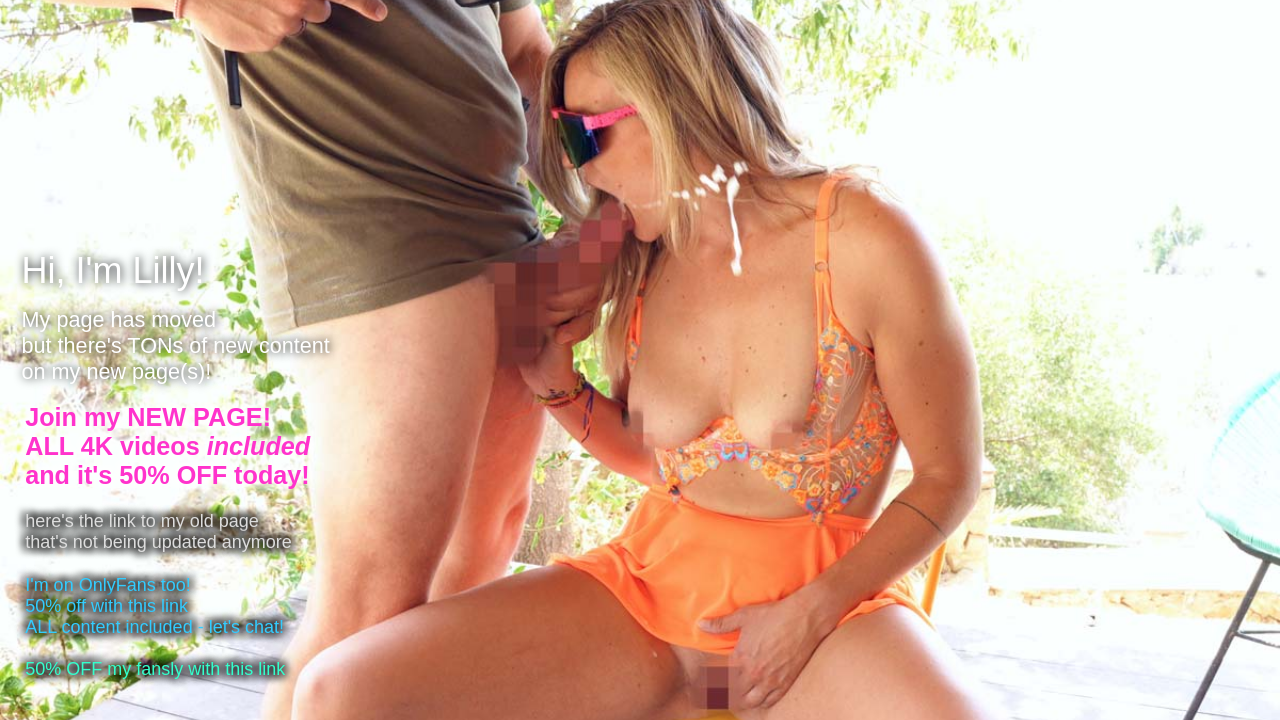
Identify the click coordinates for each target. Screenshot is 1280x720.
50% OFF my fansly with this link (155, 669)
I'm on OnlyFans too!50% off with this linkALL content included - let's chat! (154, 606)
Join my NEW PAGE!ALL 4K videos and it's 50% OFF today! (167, 446)
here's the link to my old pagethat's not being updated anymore (158, 531)
